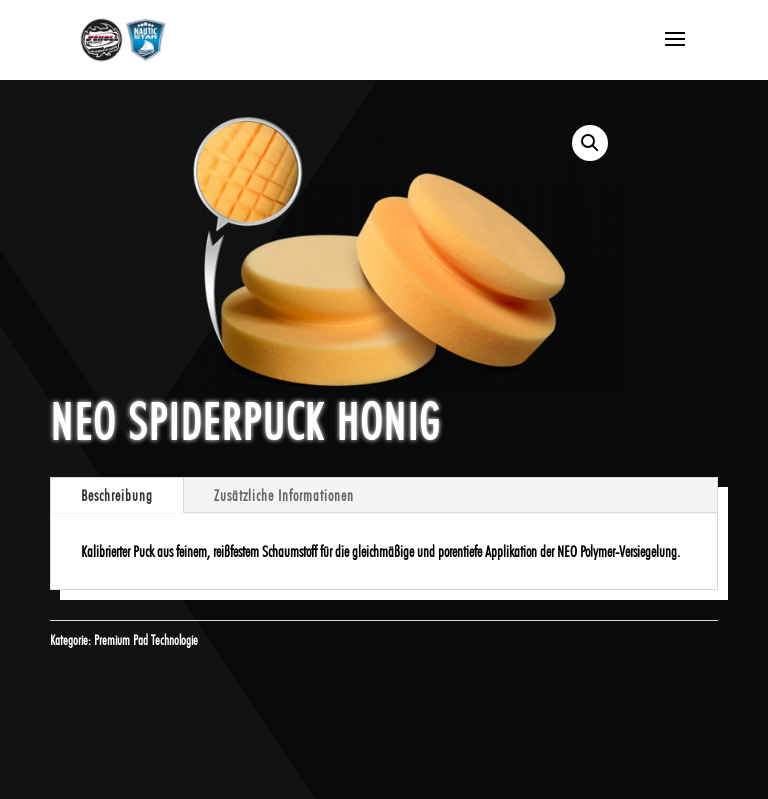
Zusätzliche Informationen (284, 495)
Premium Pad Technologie (146, 640)
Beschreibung (117, 495)
